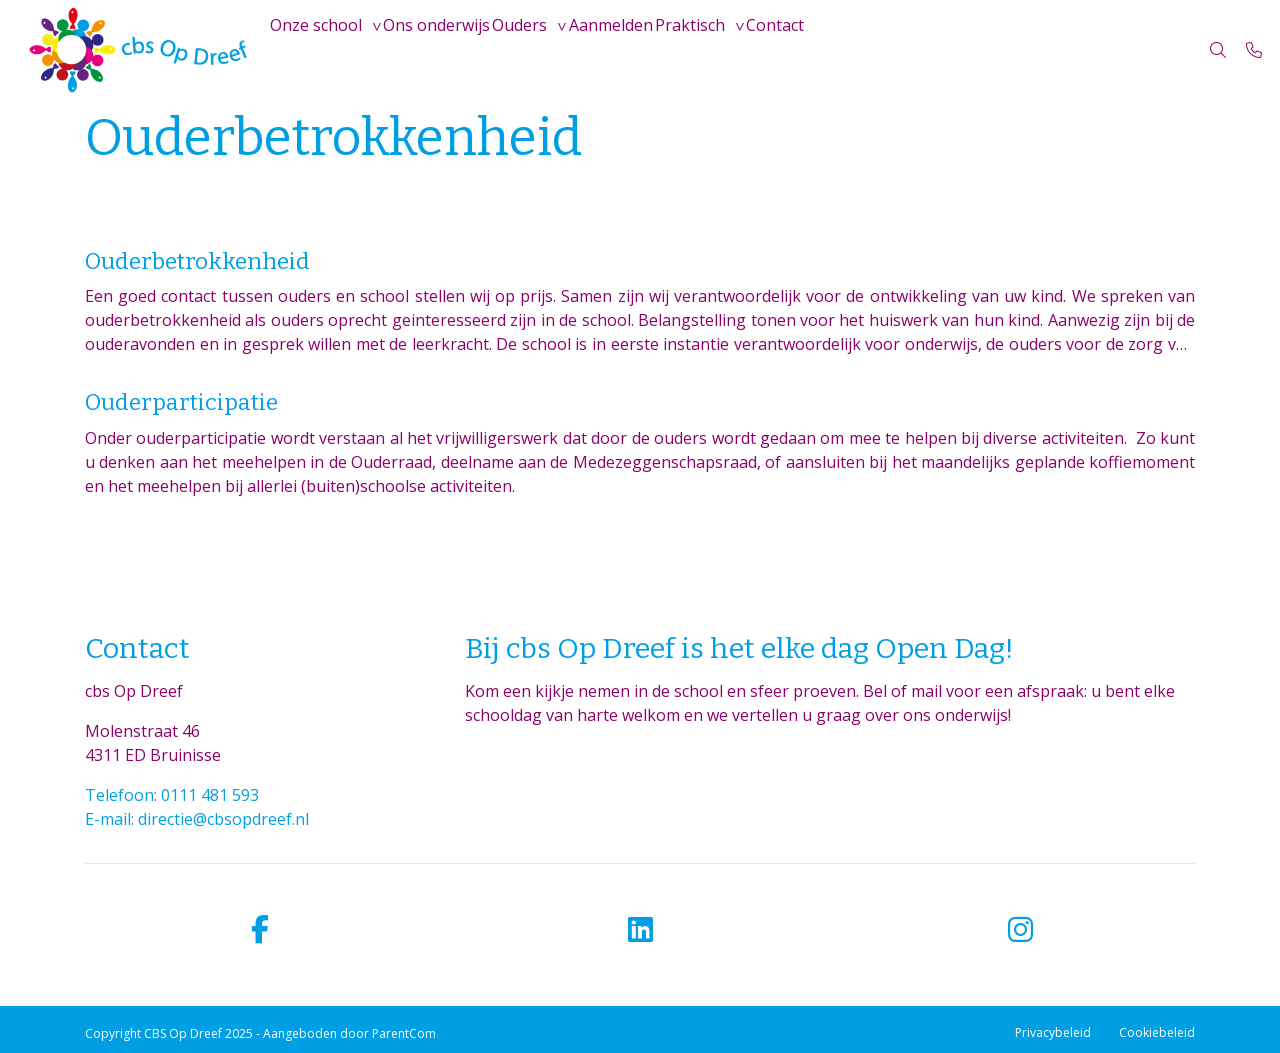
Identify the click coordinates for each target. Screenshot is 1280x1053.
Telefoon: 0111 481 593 (172, 795)
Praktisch (770, 50)
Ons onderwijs (463, 50)
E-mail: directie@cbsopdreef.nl (197, 819)
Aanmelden (673, 50)
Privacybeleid (1053, 1032)
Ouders (564, 50)
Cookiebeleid (1157, 1032)
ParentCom (404, 1033)
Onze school (325, 50)
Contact (873, 50)
